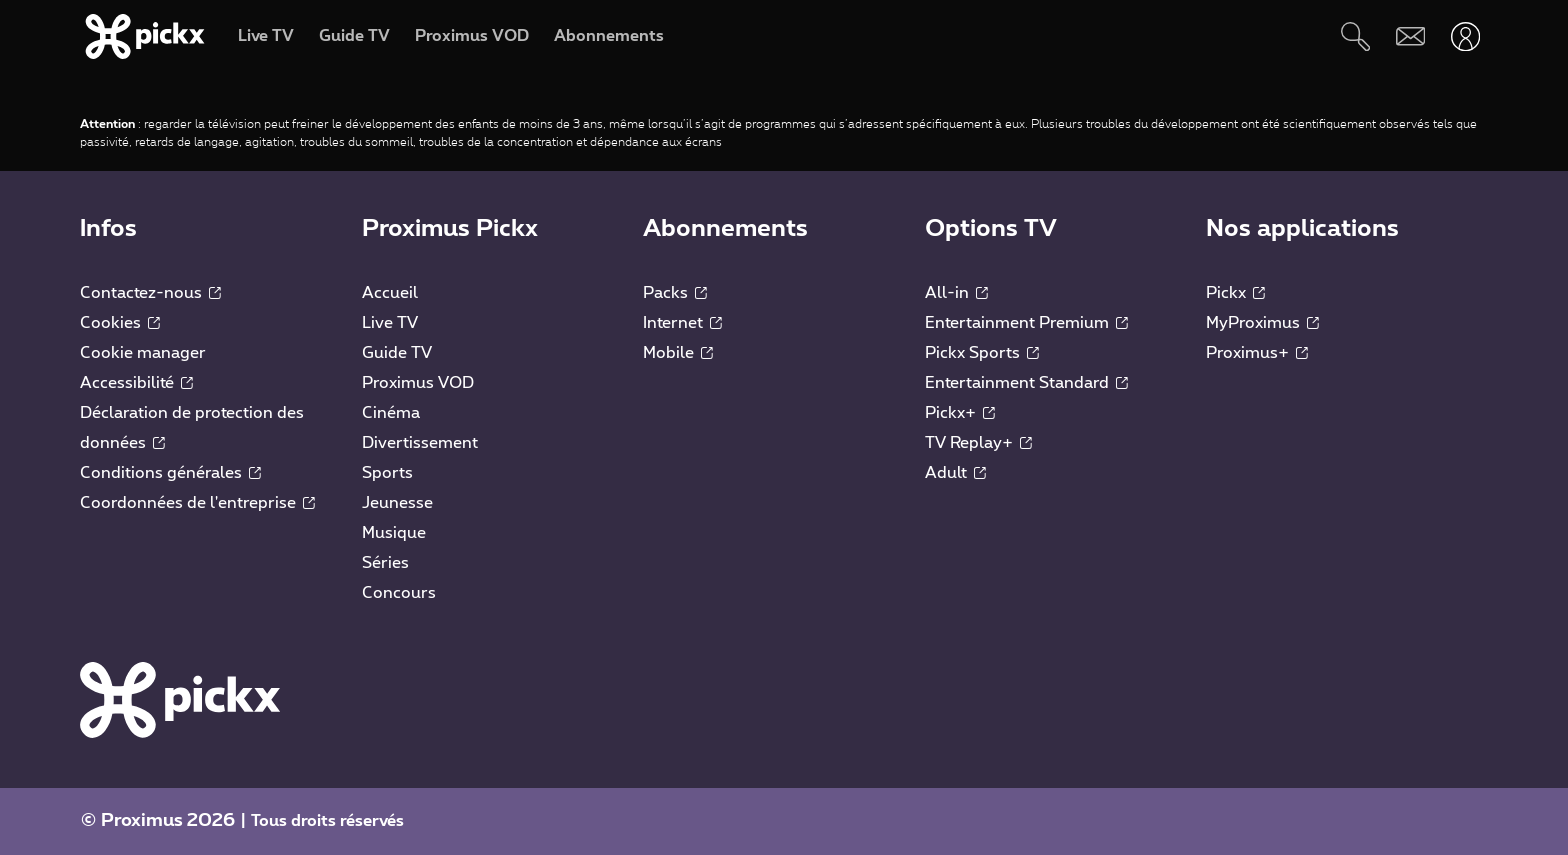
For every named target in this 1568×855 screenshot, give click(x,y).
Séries (385, 563)
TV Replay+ (978, 443)
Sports (387, 473)
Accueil (390, 293)
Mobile (678, 353)
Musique (394, 533)
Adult (955, 473)
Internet (682, 323)
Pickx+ (960, 413)
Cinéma (391, 413)
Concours (399, 593)
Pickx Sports (982, 353)
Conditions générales (170, 473)
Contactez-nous (150, 293)
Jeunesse (397, 503)
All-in (956, 293)
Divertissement (420, 443)
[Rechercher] (1355, 36)
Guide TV (397, 353)
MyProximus (1262, 323)
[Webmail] (1410, 36)
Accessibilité (136, 383)
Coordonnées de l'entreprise (197, 503)
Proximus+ (1257, 353)
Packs (675, 293)
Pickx (1235, 293)
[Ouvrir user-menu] (1465, 36)
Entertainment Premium (1026, 323)
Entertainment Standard (1026, 383)
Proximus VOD (418, 383)
